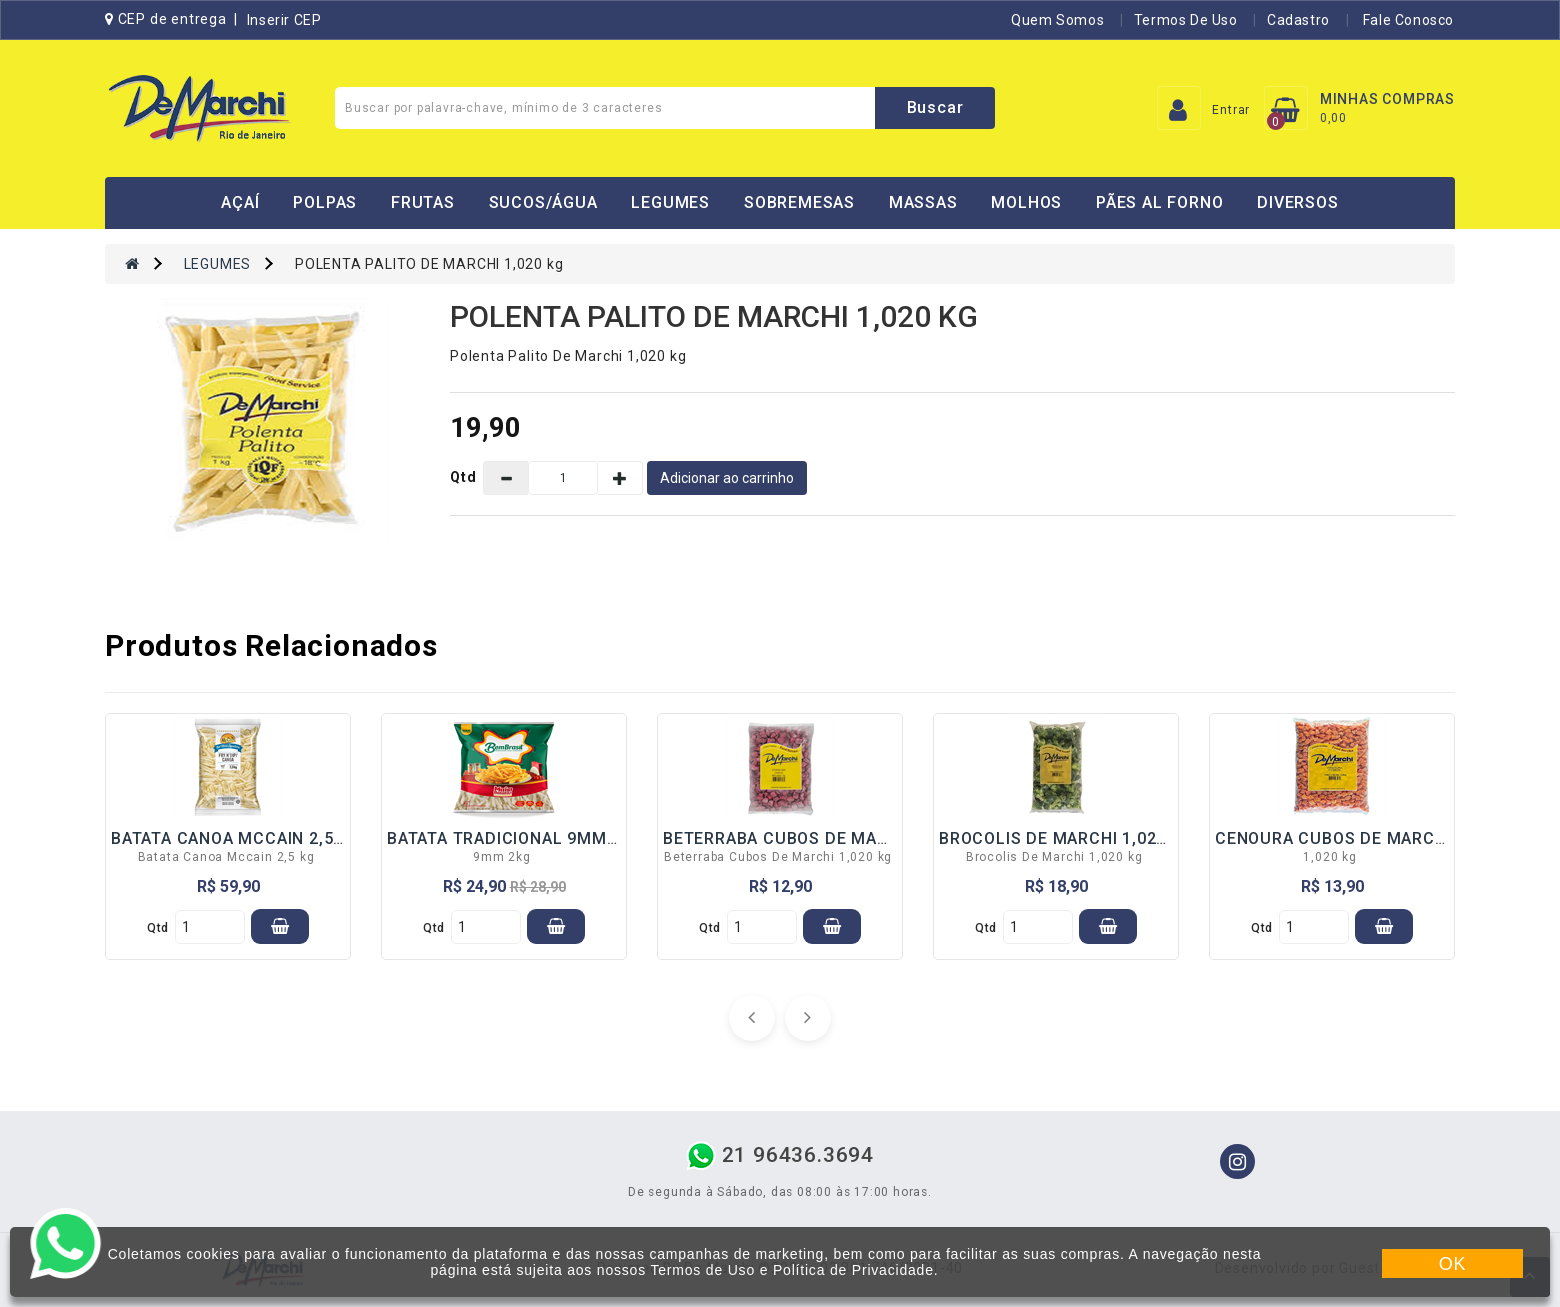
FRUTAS (423, 202)
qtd (158, 928)
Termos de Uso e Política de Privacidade (791, 1270)
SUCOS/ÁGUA (543, 202)
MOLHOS (1026, 202)
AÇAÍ (240, 202)
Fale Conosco (1406, 20)
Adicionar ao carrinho (727, 478)
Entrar (1231, 110)
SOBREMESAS (799, 202)
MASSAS (923, 202)
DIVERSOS (1297, 202)
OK (1453, 1264)
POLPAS (325, 202)
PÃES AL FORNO (1159, 202)
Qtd (463, 477)
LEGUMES (670, 202)
